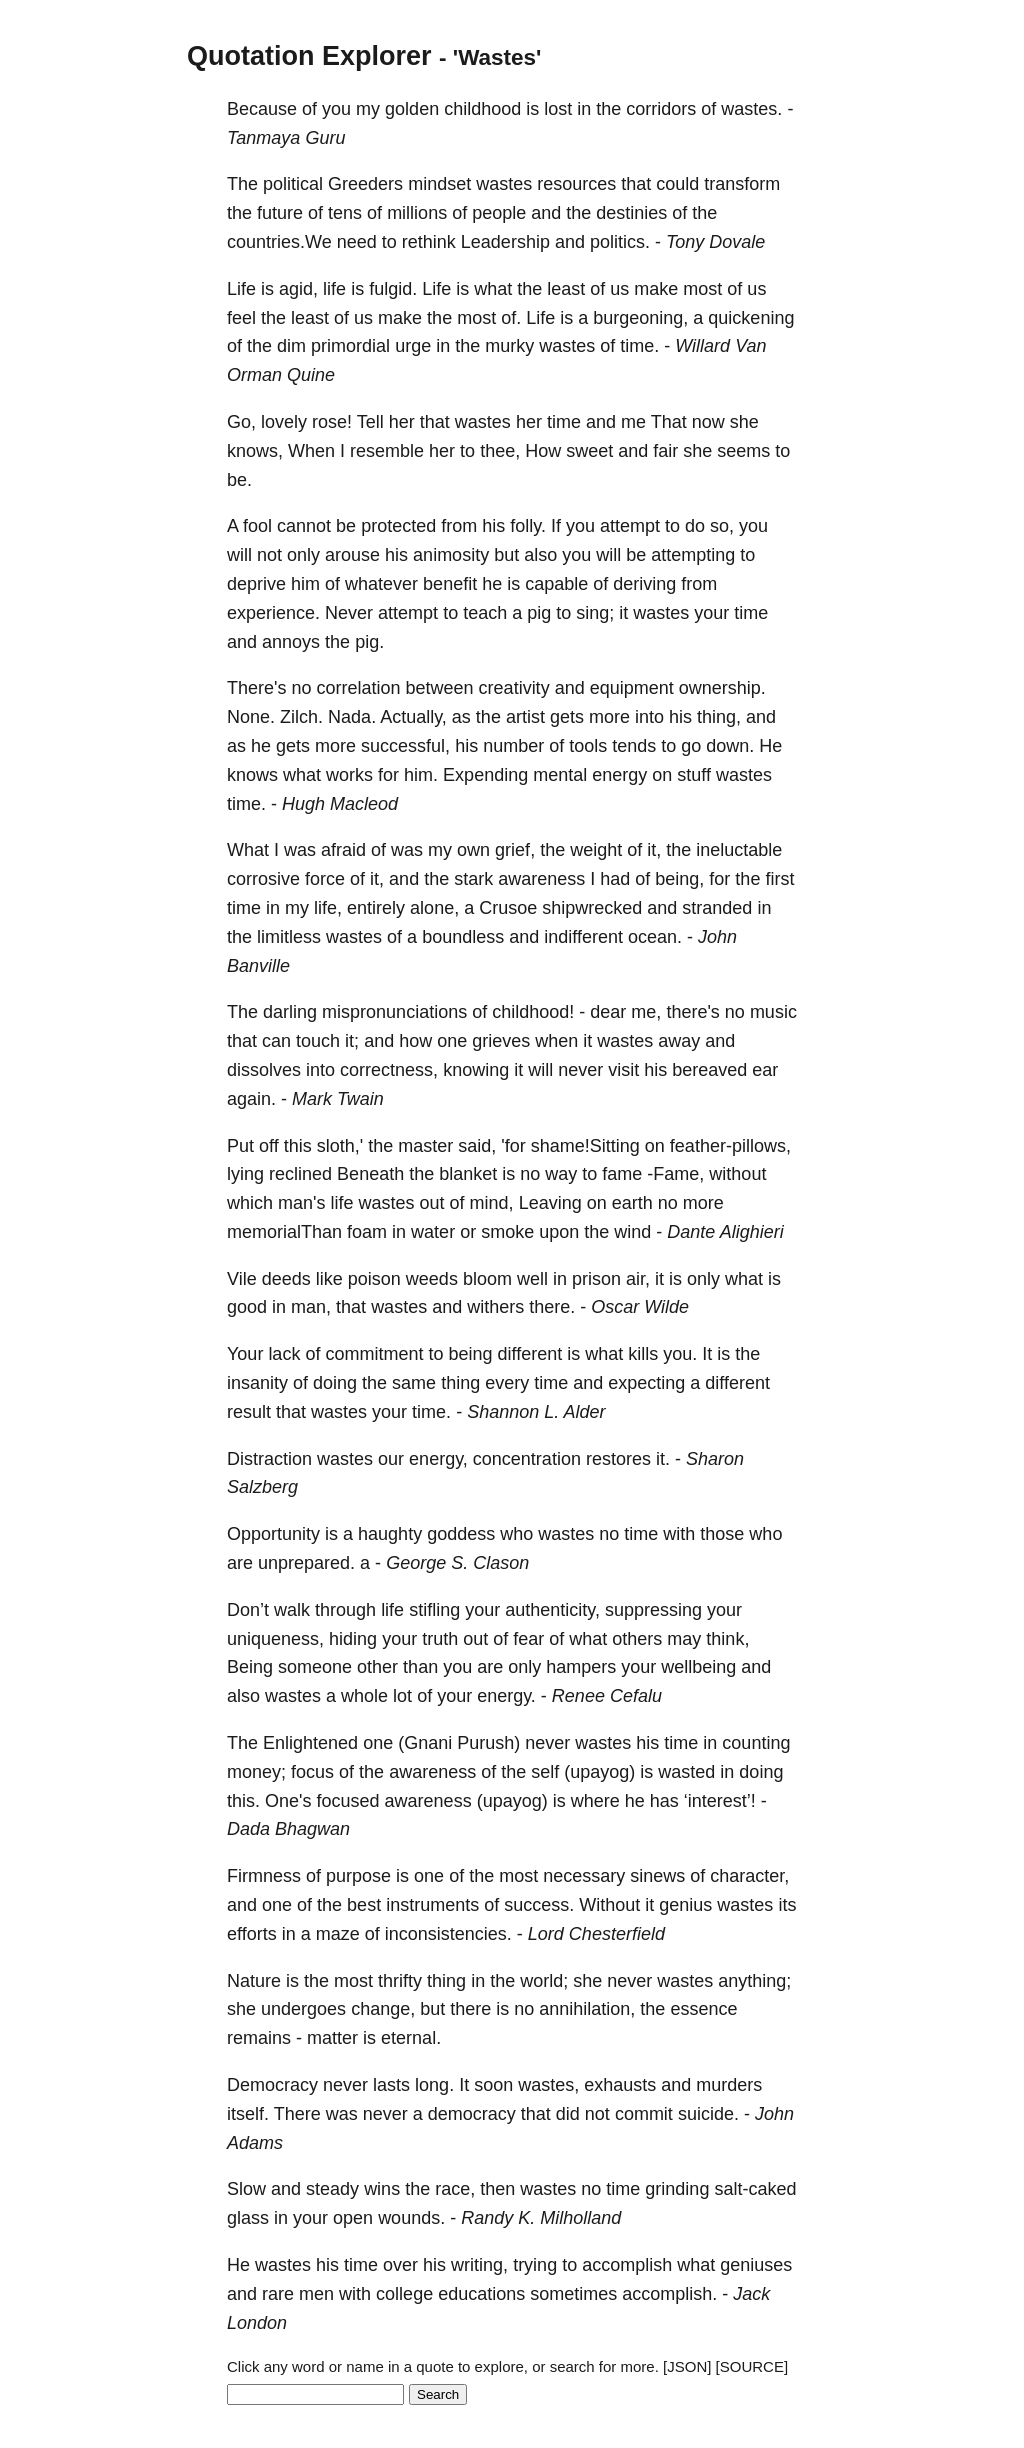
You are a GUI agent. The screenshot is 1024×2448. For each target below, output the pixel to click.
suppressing (653, 1610)
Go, (241, 422)
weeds (432, 1279)
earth (632, 1203)
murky (509, 346)
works (349, 775)
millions (417, 213)
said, (477, 1146)
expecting (646, 1383)
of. (511, 318)
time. (639, 346)
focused (348, 1801)
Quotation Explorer (309, 56)
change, (383, 2009)
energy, (438, 1459)
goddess (461, 1534)
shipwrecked (592, 908)
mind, (492, 1203)
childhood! (533, 1012)
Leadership (505, 242)
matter (332, 2038)
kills (643, 1354)
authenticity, (552, 1610)
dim (291, 346)
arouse (352, 555)
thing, (719, 717)
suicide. (708, 2114)
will (239, 555)
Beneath (370, 1174)
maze (338, 1934)
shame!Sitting (585, 1146)
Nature (254, 1981)
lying (245, 1174)
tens (345, 213)
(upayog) (599, 1772)
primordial (350, 346)
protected (398, 526)
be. (239, 480)
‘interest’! (720, 1801)
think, (727, 1639)
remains (259, 2038)
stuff (694, 775)
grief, (515, 850)
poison (374, 1279)
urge (413, 346)
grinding (677, 2189)
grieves (501, 1041)
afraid (343, 850)
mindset (439, 184)
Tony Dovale (715, 242)
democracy (472, 2114)
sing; (595, 613)
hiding (353, 1639)
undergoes (303, 2009)
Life (241, 289)
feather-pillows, (730, 1146)
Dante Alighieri (725, 1232)
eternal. (411, 2038)
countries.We (279, 242)
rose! (332, 422)
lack (284, 1354)
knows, (255, 451)
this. (243, 1801)
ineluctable (739, 850)
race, (455, 2189)
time (564, 422)
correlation (359, 688)
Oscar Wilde (640, 1307)
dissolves (264, 1070)
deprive (256, 584)
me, (646, 1012)
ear (765, 1070)
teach (485, 613)
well (532, 1279)
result (249, 1412)
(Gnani (425, 1743)
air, (638, 1279)
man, (311, 1307)
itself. (248, 2114)
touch (318, 1041)
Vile (242, 1279)
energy (619, 775)
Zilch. (301, 717)
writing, (479, 2265)
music (773, 1012)
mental (560, 775)
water (433, 1232)
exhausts (620, 2085)
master (425, 1146)
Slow (246, 2189)
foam (367, 1232)
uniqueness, (275, 1639)
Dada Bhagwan (288, 1829)
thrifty (400, 1981)
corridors (661, 109)
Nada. (352, 717)
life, (328, 908)
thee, (500, 451)
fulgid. (393, 289)
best (364, 1905)
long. (434, 2085)
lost (558, 109)
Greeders (365, 184)
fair (665, 451)
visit (623, 1070)
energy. (506, 1696)
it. (663, 1459)
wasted (686, 1772)
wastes (504, 184)
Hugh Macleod (340, 804)
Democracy (272, 2085)
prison (596, 1279)
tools (588, 746)
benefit (450, 584)
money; (256, 1772)
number (513, 746)
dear (608, 1012)
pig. (369, 642)
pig (539, 613)
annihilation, (587, 2009)
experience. (273, 613)
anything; (754, 1981)
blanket (468, 1174)
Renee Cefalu (607, 1696)
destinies (631, 213)
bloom (487, 1279)
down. (730, 746)
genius (685, 1905)
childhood (482, 109)
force (325, 879)
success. (539, 1905)
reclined (300, 1174)
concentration (527, 1459)
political (293, 184)
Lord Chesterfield (596, 1934)
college (404, 2294)
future (280, 213)
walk (292, 1610)
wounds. (411, 2218)
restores (618, 1459)
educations (481, 2294)
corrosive (263, 879)
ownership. (722, 688)
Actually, (413, 717)
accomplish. (669, 2294)
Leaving (550, 1203)
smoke (507, 1232)
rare (278, 2294)
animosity (451, 555)
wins (382, 2189)
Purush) (488, 1743)
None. (251, 717)
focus (312, 1772)
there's (692, 1012)
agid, (298, 289)
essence (703, 2009)
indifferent (583, 937)
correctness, (389, 1070)
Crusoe (508, 908)
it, (654, 850)
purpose (358, 1876)
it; (352, 1041)
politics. (620, 242)
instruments (432, 1905)
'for (513, 1146)
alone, (434, 908)
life (334, 289)
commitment (374, 1354)
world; (544, 1981)
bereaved (709, 1070)
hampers (581, 1667)
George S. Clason (457, 1563)
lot (402, 1696)
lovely (284, 422)
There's (256, 688)
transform (742, 184)
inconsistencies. (448, 1934)
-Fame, (675, 1174)
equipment (632, 688)
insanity (257, 1383)
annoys (291, 642)
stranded (717, 908)
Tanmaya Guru (286, 138)
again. (251, 1099)
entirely (376, 908)
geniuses (756, 2265)
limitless (289, 937)
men (316, 2294)
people (499, 213)
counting (756, 1743)
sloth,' (340, 1146)
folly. (528, 526)
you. (680, 1354)
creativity (514, 688)
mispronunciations (394, 1012)
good (247, 1307)
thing (460, 1383)
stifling (434, 1610)
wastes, (548, 2085)
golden (412, 109)
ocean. (655, 937)
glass (248, 2218)
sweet (589, 451)
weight (596, 850)
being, (679, 879)
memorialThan (284, 1232)
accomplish (627, 2265)
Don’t (248, 1610)
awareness (541, 879)
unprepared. (306, 1563)
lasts (391, 2085)
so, (722, 526)
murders (729, 2085)
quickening (751, 318)
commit (644, 2114)
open (353, 2218)
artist (525, 717)
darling (290, 1012)
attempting (693, 555)
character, (749, 1876)
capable (556, 584)
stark (473, 879)
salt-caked (755, 2189)
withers (495, 1307)
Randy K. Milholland (541, 2218)
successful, (405, 746)
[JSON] (687, 2366)
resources (576, 184)
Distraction (269, 1459)
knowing (476, 1070)
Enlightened (310, 1743)
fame (622, 1174)
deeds (286, 1279)
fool (257, 526)
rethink (429, 242)
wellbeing (698, 1667)
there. (552, 1307)
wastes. (751, 109)
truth (440, 1639)
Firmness (264, 1876)
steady (332, 2189)
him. (421, 775)
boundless (463, 937)
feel (241, 318)
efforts (252, 1934)
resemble (387, 451)
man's (301, 1203)
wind (632, 1232)
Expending (485, 775)
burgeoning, (640, 318)
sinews (657, 1876)
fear (528, 1639)
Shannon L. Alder (536, 1412)
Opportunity (273, 1534)
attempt (630, 526)
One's (288, 1801)
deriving (644, 584)
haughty (390, 1534)
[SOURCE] (752, 2366)
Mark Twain (338, 1099)
